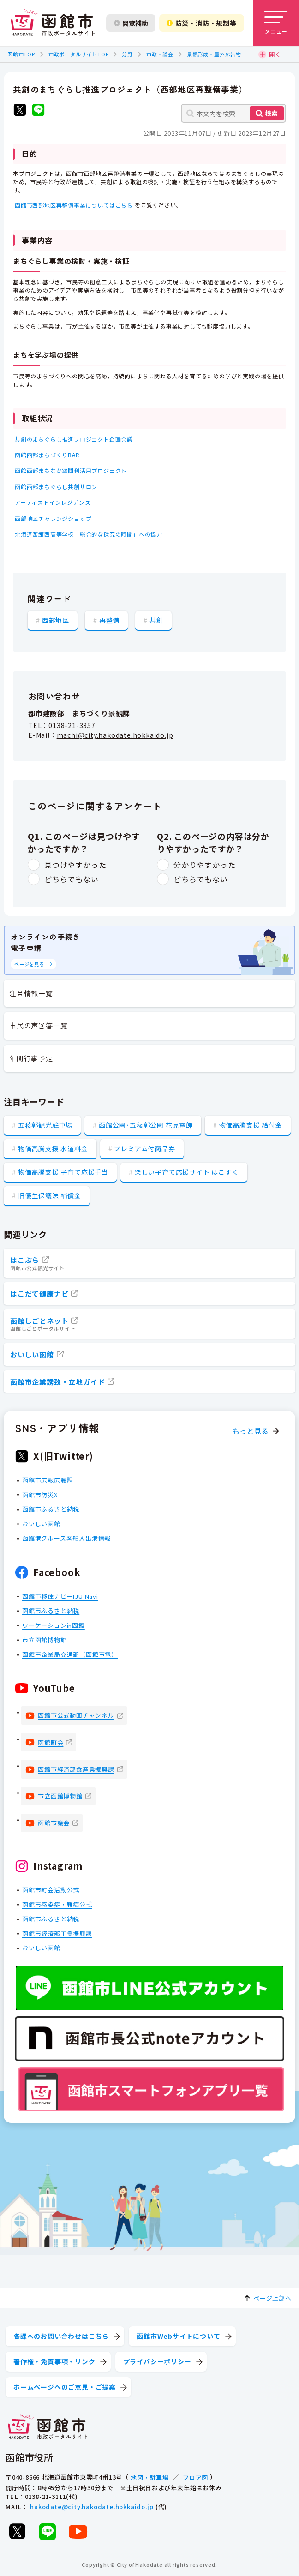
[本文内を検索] (233, 113)
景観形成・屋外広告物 (214, 54)
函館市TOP (21, 54)
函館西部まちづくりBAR (47, 455)
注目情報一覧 (31, 993)
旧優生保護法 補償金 (49, 1195)
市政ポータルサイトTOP (78, 54)
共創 (156, 620)
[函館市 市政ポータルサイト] (52, 23)
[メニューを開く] (276, 23)
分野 (127, 54)
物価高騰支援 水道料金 (53, 1148)
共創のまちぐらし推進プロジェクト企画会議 (74, 439)
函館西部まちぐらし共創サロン (56, 486)
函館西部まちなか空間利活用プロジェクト (71, 470)
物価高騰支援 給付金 (250, 1125)
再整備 (109, 620)
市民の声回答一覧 (38, 1025)
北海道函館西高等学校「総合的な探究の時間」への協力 (88, 534)
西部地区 (55, 620)
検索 (271, 113)
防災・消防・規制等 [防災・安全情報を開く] (202, 23)
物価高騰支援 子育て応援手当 (63, 1172)
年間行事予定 (31, 1058)
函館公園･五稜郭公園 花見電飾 (146, 1125)
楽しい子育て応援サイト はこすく (187, 1172)
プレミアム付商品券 (144, 1148)
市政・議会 (159, 54)
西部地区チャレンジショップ (53, 518)
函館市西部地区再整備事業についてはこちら (74, 205)
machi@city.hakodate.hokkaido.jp (115, 735)
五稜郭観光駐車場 (45, 1125)
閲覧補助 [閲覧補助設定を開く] (131, 23)
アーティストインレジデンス (52, 502)
